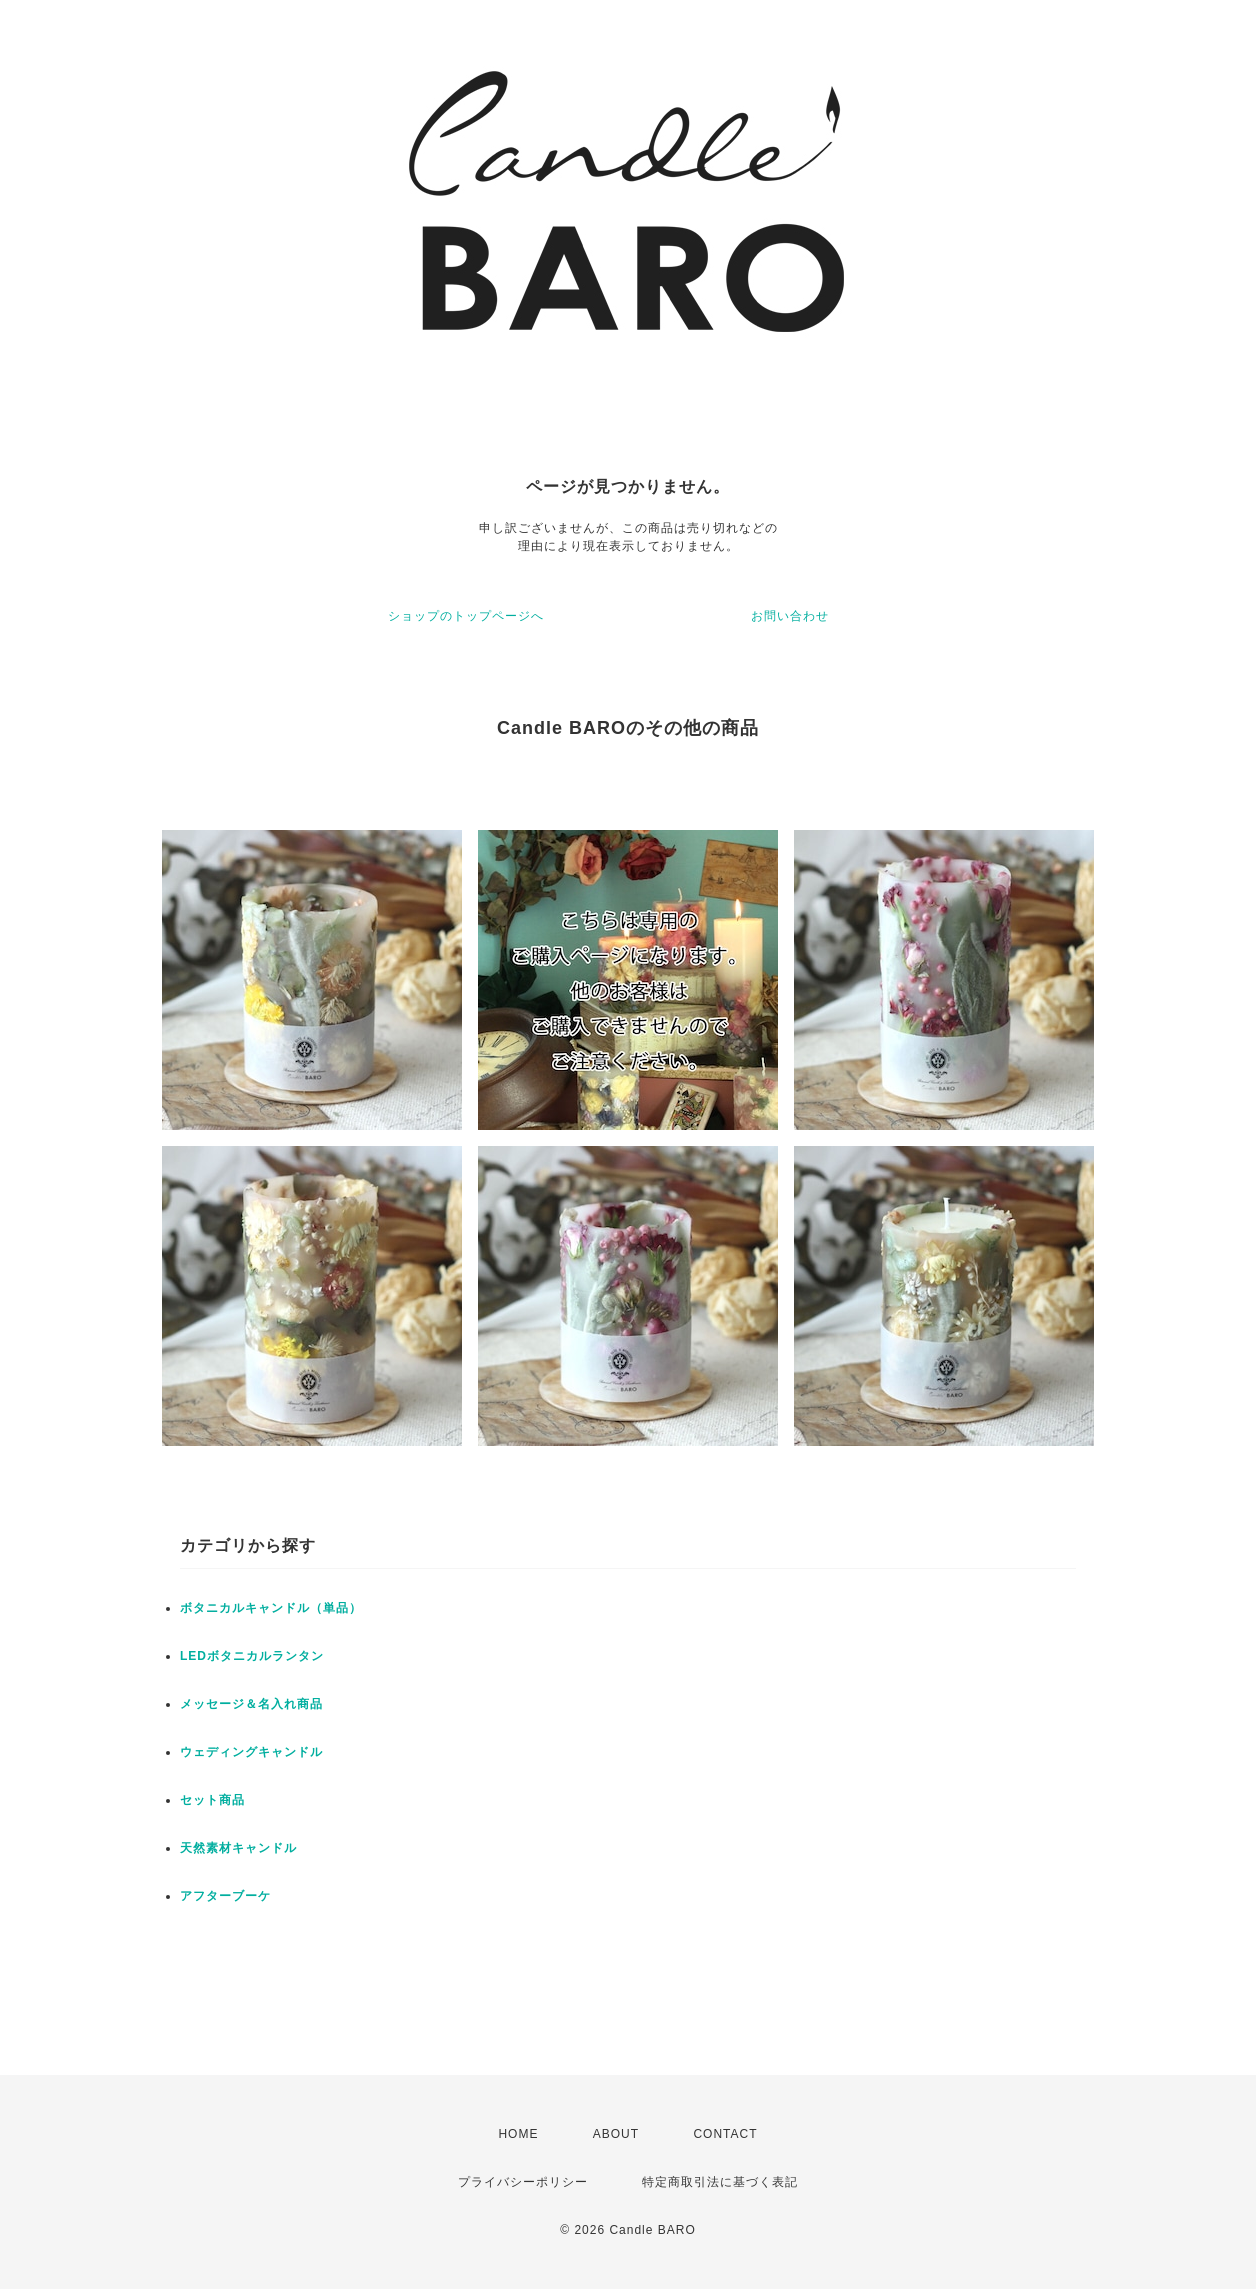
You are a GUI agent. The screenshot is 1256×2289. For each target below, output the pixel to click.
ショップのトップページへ (466, 616)
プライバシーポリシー (523, 2182)
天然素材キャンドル (238, 1848)
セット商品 (212, 1800)
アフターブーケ (225, 1896)
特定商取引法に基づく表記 (720, 2182)
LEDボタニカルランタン (252, 1656)
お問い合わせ (790, 616)
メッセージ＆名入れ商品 (251, 1704)
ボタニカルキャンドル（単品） (271, 1608)
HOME (518, 2134)
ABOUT (616, 2134)
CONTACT (725, 2134)
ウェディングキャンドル (251, 1752)
